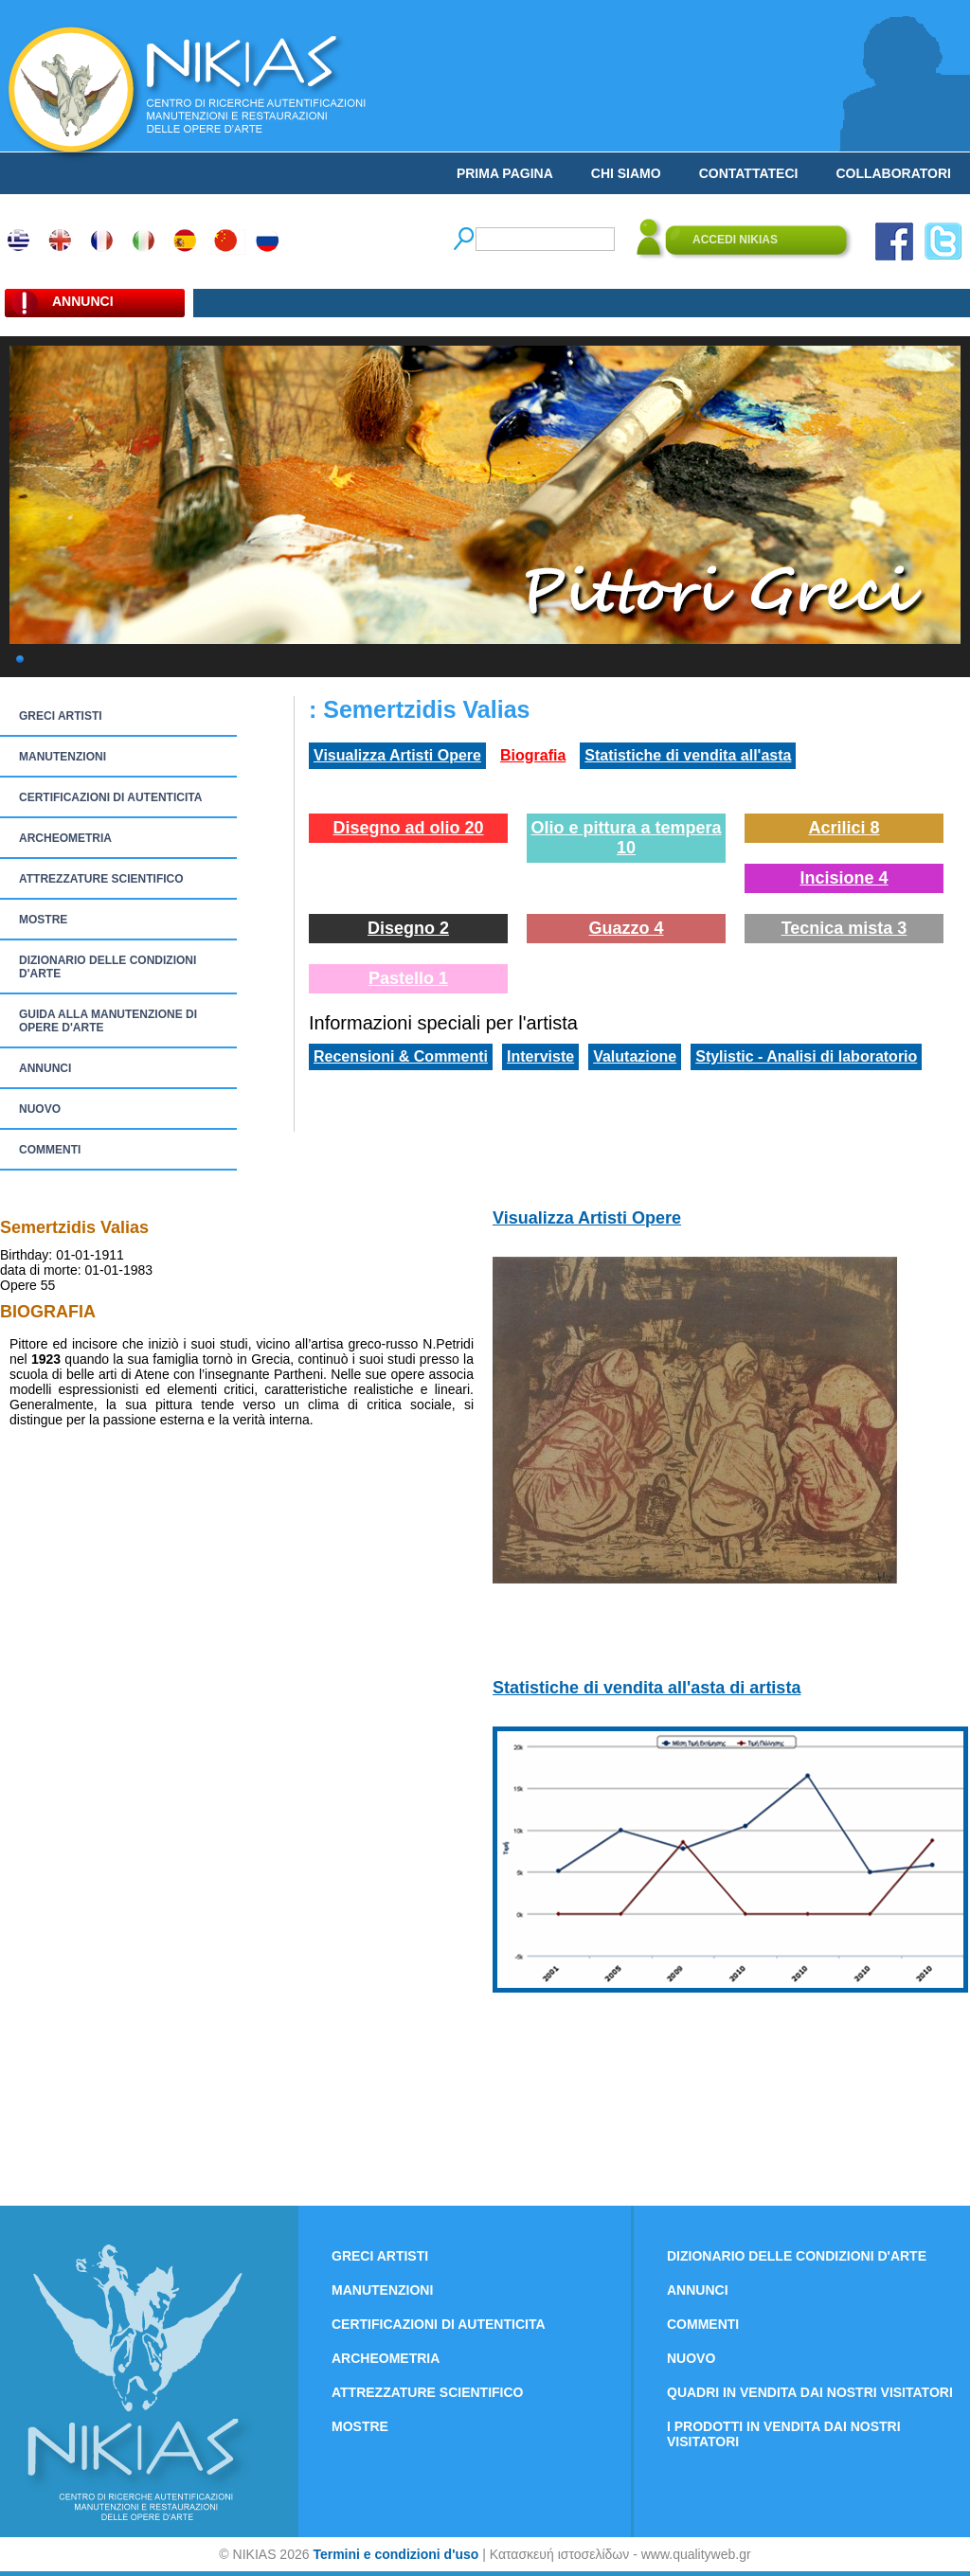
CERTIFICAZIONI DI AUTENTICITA (110, 797)
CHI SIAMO (626, 173)
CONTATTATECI (749, 173)
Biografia (533, 755)
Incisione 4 (843, 877)
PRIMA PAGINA (505, 173)
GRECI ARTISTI (60, 716)
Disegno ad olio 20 (407, 827)
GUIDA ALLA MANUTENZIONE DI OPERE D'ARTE (108, 1021)
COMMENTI (50, 1149)
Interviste (540, 1056)
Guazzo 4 (625, 928)
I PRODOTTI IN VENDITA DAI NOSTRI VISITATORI (784, 2434)
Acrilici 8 (843, 827)
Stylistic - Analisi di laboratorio (806, 1056)
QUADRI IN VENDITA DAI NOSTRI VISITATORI (810, 2392)
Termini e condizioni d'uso (395, 2554)
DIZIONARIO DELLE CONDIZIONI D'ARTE (107, 967)
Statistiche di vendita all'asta (687, 755)
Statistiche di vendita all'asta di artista (646, 1687)
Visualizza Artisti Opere (397, 755)
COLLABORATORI (893, 173)
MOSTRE (43, 919)
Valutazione (634, 1056)
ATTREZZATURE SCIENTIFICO (101, 879)
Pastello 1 (408, 978)
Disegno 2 (408, 928)
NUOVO (40, 1109)
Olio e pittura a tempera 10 (625, 837)
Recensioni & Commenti (401, 1056)
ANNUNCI (45, 1068)
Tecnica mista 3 (844, 928)
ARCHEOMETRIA (65, 838)
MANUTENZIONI (62, 756)
